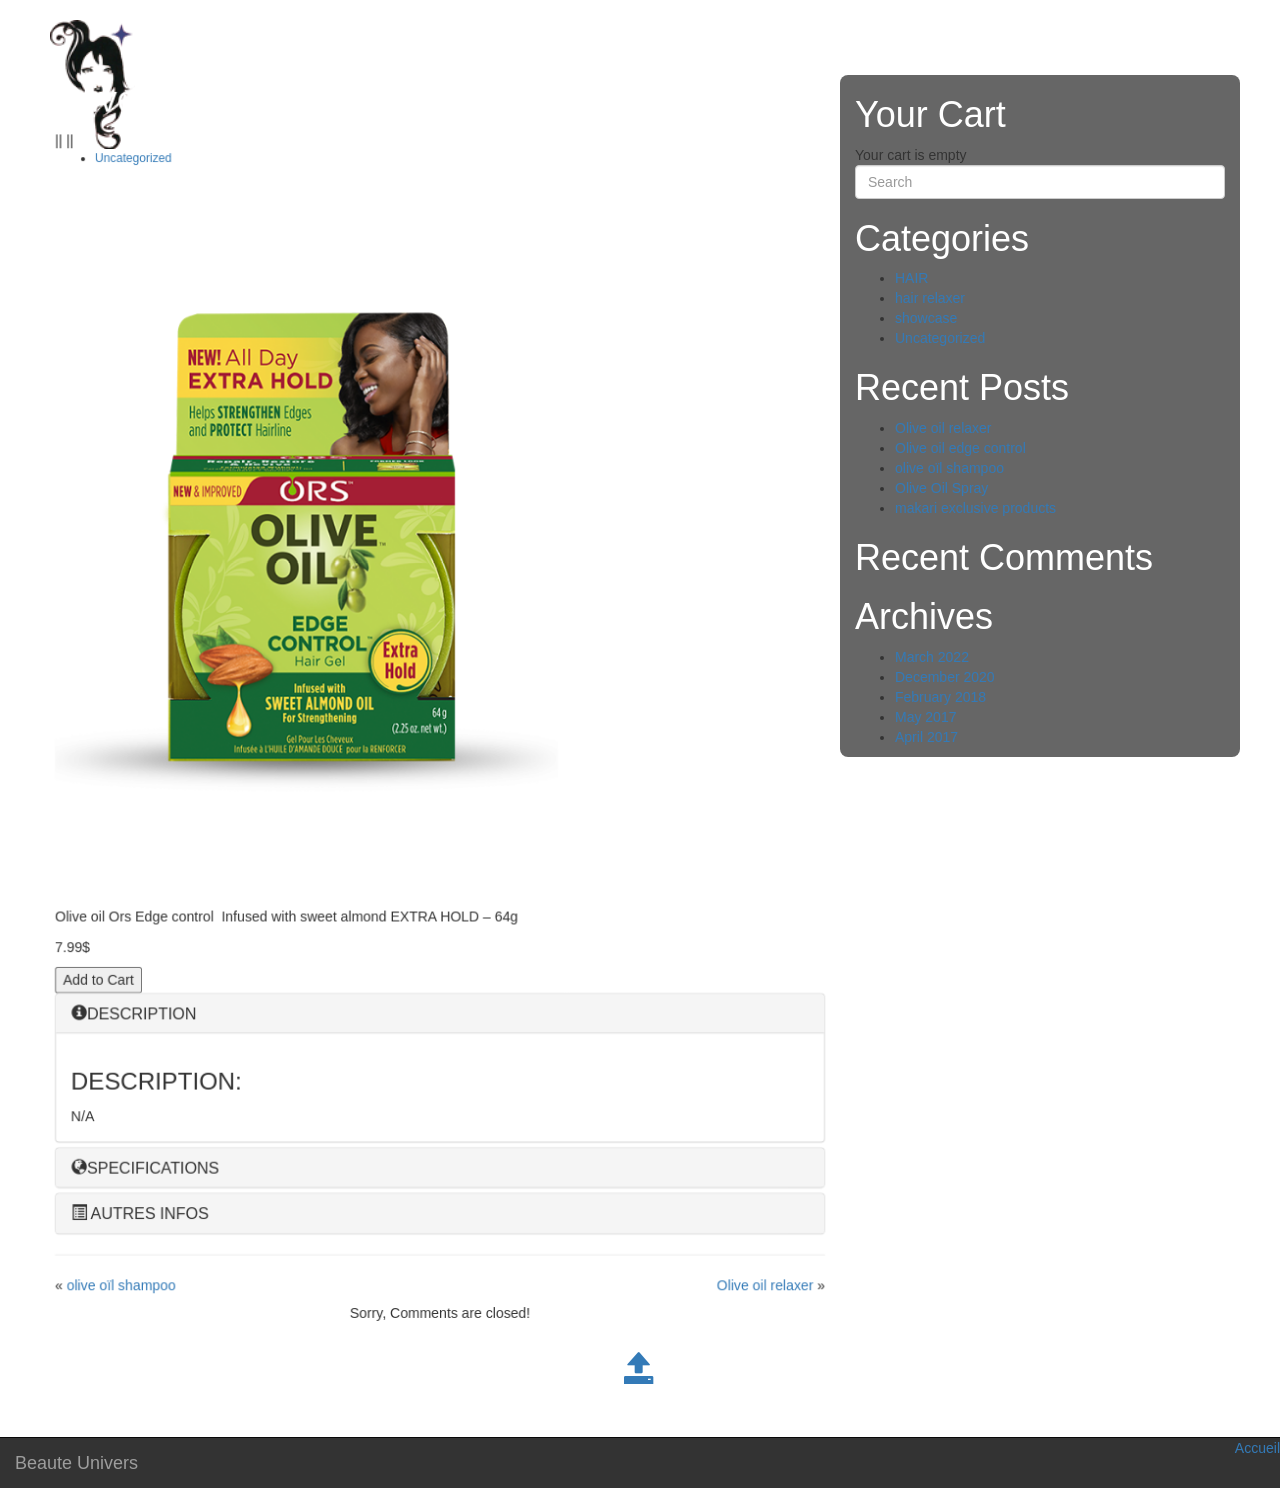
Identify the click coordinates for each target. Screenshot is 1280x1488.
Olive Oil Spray (941, 488)
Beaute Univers (76, 1463)
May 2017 (925, 717)
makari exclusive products (975, 508)
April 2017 (926, 737)
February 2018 (940, 697)
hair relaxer (930, 298)
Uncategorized (133, 162)
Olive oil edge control (960, 448)
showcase (926, 318)
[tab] (440, 1014)
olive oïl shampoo (121, 1286)
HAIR (911, 278)
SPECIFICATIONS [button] (145, 1168)
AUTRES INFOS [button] (140, 1214)
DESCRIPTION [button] (133, 1014)
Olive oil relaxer (765, 1286)
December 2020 (945, 677)
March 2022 (932, 657)
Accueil (1257, 1448)
